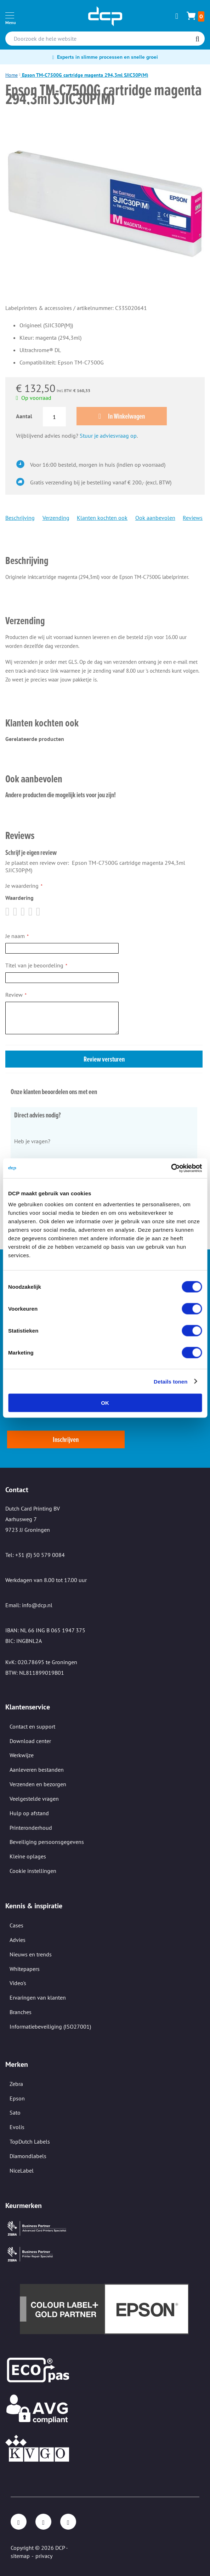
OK (105, 1403)
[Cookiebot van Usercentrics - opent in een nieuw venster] (171, 1168)
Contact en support (32, 1726)
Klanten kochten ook (102, 517)
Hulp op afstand (29, 1813)
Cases (16, 1925)
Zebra (16, 2083)
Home (11, 75)
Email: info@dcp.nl (28, 1605)
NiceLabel (22, 2170)
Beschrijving (20, 517)
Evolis (17, 2127)
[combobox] (105, 38)
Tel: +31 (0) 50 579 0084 (35, 1554)
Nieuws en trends (31, 1954)
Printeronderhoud (31, 1827)
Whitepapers (25, 1968)
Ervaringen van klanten (38, 1997)
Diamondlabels (28, 2156)
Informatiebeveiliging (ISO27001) (50, 2026)
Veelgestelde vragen (34, 1798)
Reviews (193, 517)
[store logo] (105, 16)
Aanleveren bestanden (37, 1769)
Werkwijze (22, 1755)
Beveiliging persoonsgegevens (47, 1841)
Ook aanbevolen (155, 517)
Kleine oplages (28, 1856)
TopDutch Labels (30, 2141)
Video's (18, 1982)
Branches (21, 2012)
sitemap (20, 2555)
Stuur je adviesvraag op (108, 435)
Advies (17, 1939)
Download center (30, 1740)
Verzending (55, 517)
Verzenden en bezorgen (38, 1784)
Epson (17, 2098)
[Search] (197, 39)
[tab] (104, 551)
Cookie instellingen (33, 1870)
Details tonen (170, 1381)
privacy (43, 2555)
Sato (15, 2112)
